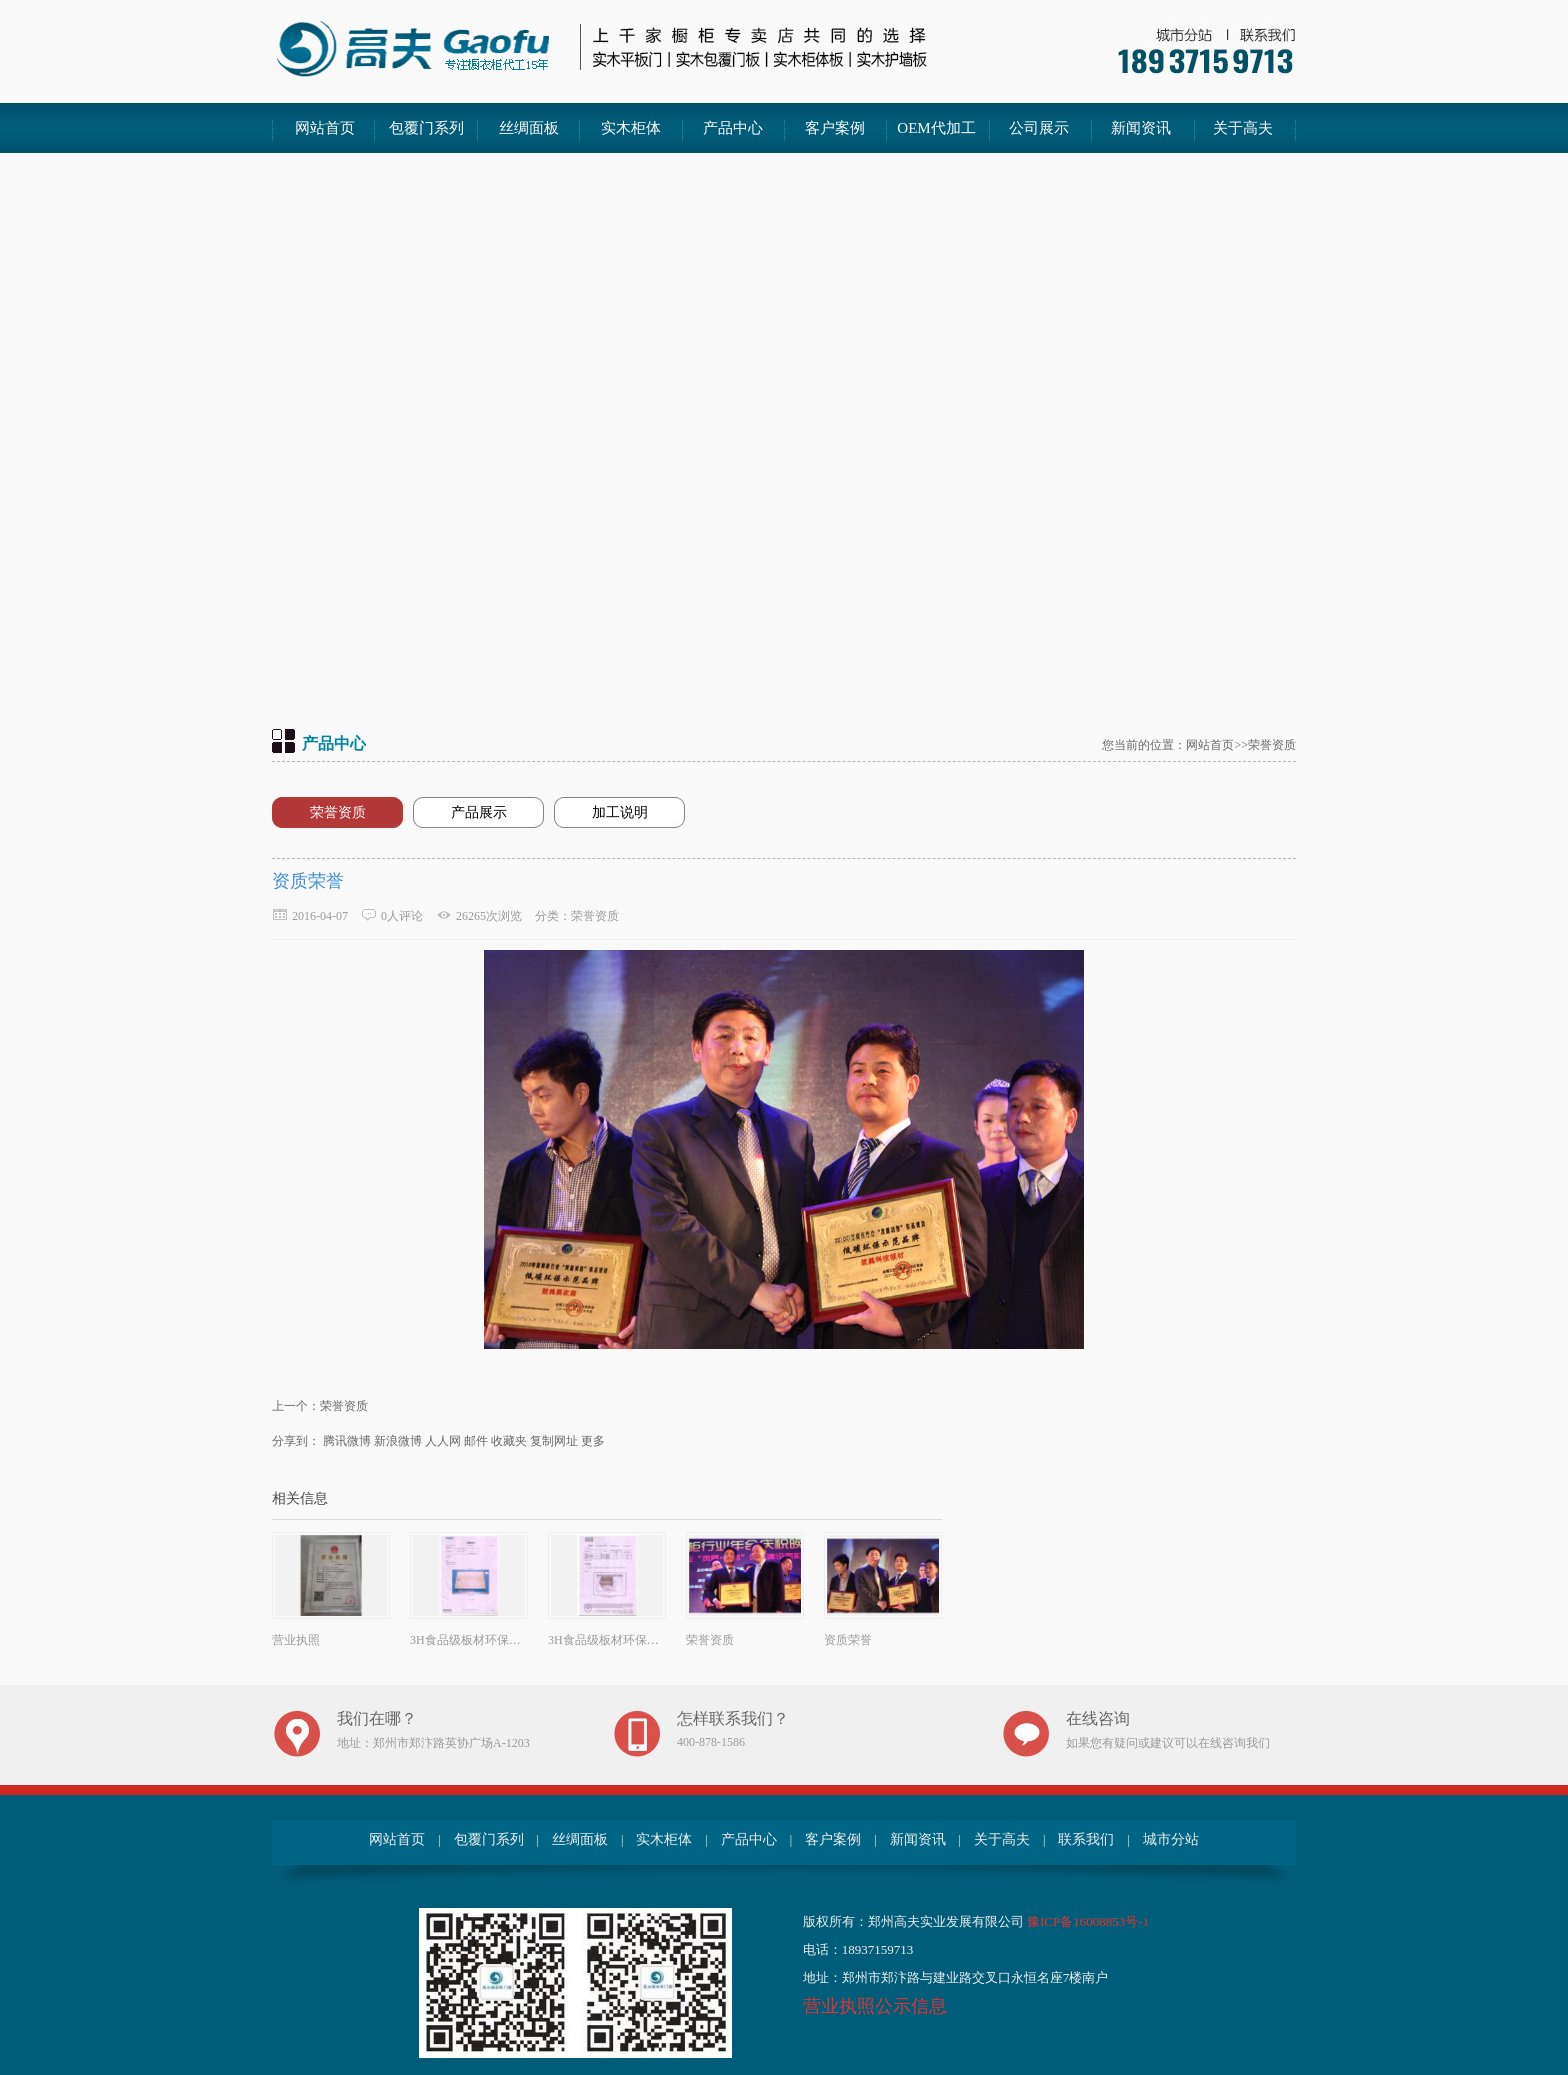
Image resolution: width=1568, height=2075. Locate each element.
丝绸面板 (529, 128)
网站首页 (325, 128)
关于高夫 (1243, 128)
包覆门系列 (426, 128)
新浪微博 (398, 1441)
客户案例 (835, 128)
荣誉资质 (338, 812)
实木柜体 (631, 128)
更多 (593, 1441)
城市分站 (1171, 1839)
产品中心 (733, 128)
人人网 (443, 1441)
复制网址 (554, 1441)
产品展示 (479, 812)
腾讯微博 (347, 1441)
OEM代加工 (936, 128)
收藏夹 (509, 1441)
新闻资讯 (1141, 128)
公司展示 (1039, 128)
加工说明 (620, 812)
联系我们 (1086, 1839)
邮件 (476, 1441)
